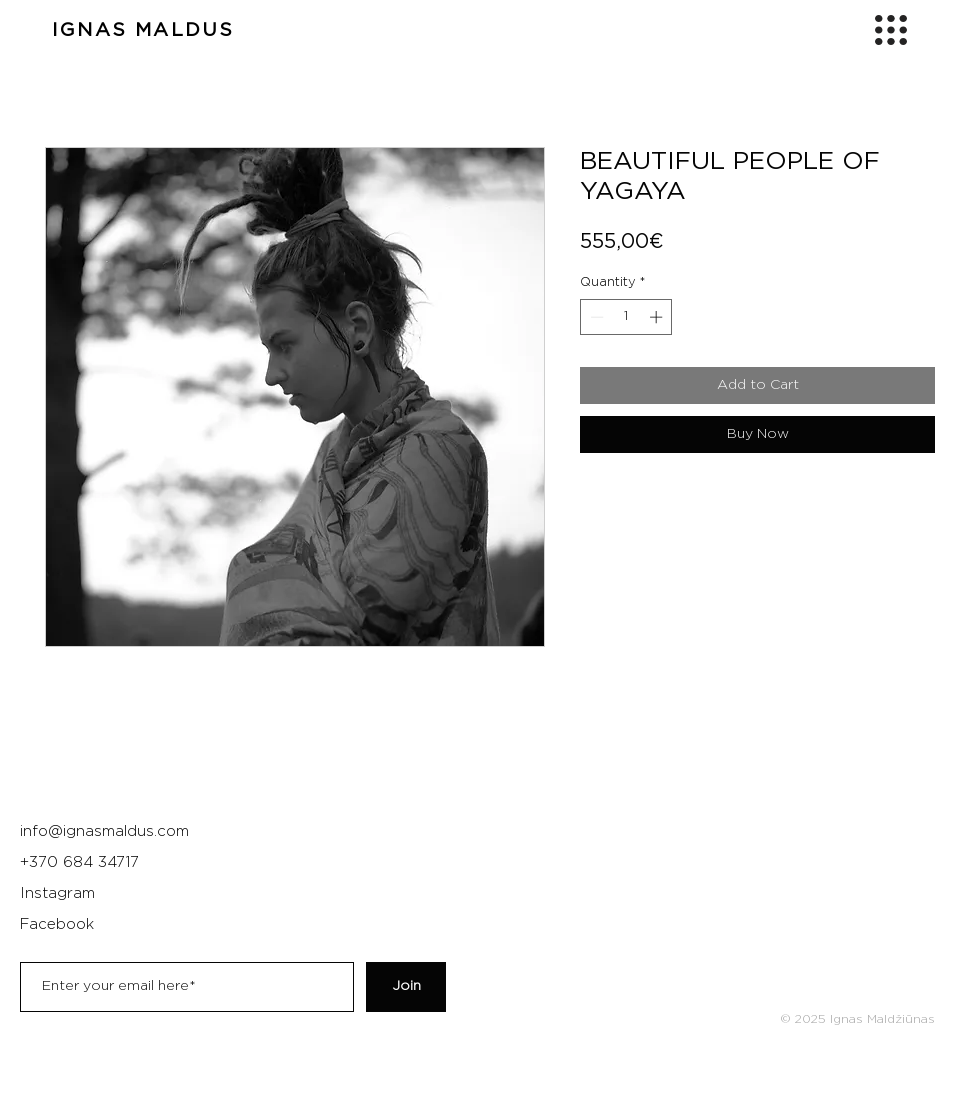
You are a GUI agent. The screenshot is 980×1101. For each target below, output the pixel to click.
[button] (891, 30)
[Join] (406, 987)
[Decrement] (595, 317)
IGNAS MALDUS (143, 30)
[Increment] (658, 317)
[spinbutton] (626, 317)
